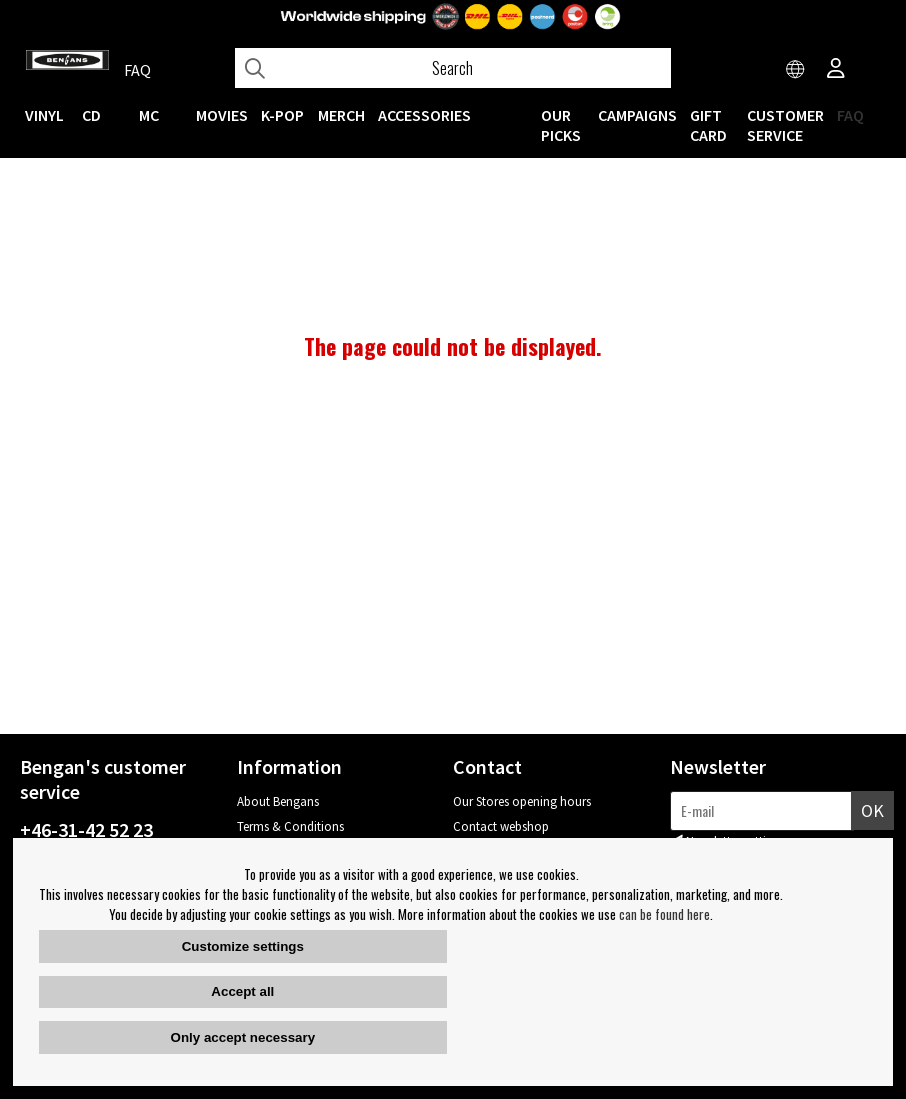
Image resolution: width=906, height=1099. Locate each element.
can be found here (664, 914)
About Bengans (278, 801)
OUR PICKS (561, 125)
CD (91, 115)
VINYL (44, 115)
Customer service (785, 125)
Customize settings (243, 946)
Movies (222, 115)
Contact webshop (501, 826)
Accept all (242, 991)
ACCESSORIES (424, 115)
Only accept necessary (243, 1037)
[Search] (452, 68)
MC (149, 115)
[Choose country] (796, 70)
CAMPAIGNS (637, 115)
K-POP (282, 115)
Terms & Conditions (290, 826)
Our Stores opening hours (522, 801)
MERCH (341, 115)
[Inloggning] (836, 70)
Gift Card (708, 125)
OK (872, 810)
